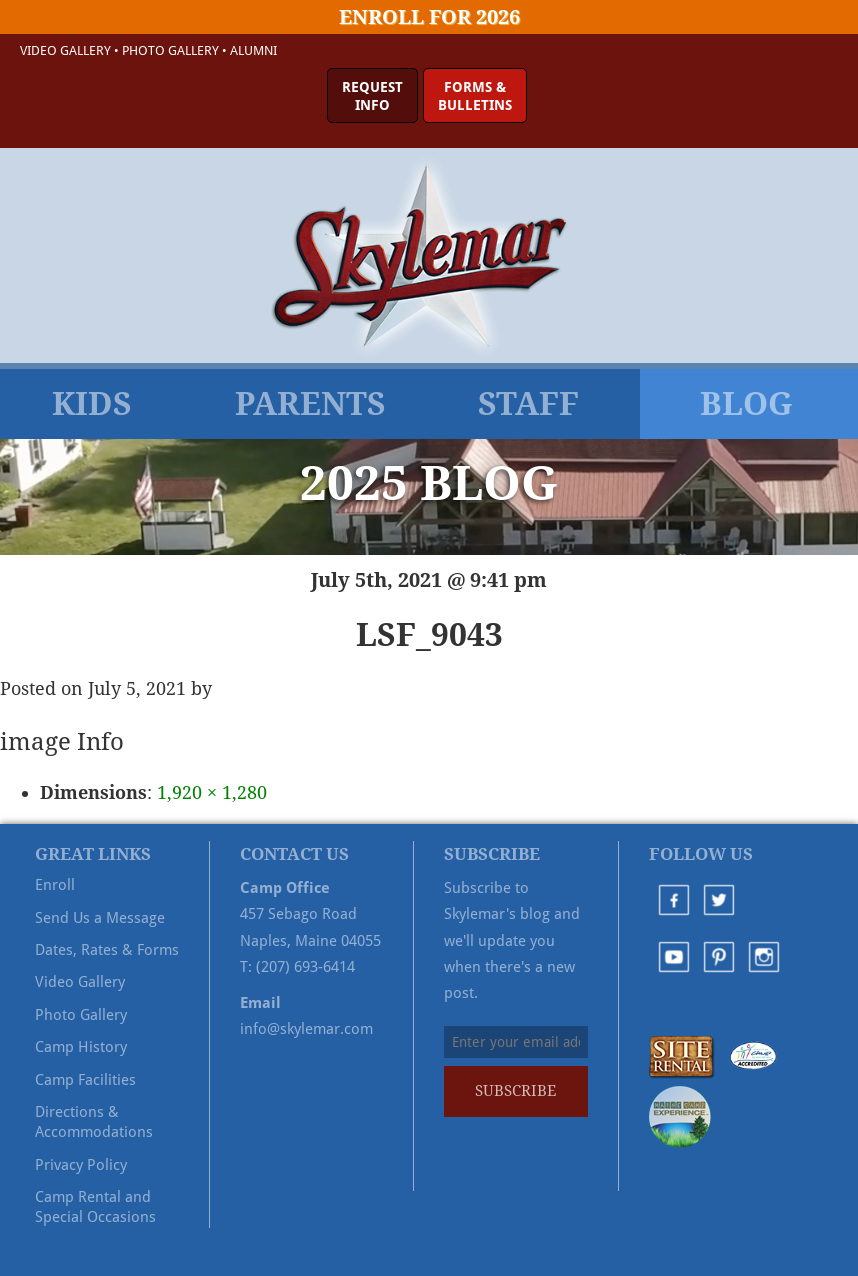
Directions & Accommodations (94, 1122)
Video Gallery (65, 50)
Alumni (253, 50)
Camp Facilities (85, 1080)
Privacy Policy (81, 1165)
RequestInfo (372, 96)
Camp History (81, 1047)
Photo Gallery (170, 50)
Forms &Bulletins (475, 96)
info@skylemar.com (306, 1029)
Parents (310, 404)
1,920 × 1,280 (212, 792)
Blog (746, 404)
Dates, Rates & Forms (107, 950)
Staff (528, 404)
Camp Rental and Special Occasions (95, 1207)
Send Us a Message (100, 918)
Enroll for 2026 (429, 17)
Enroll (55, 885)
